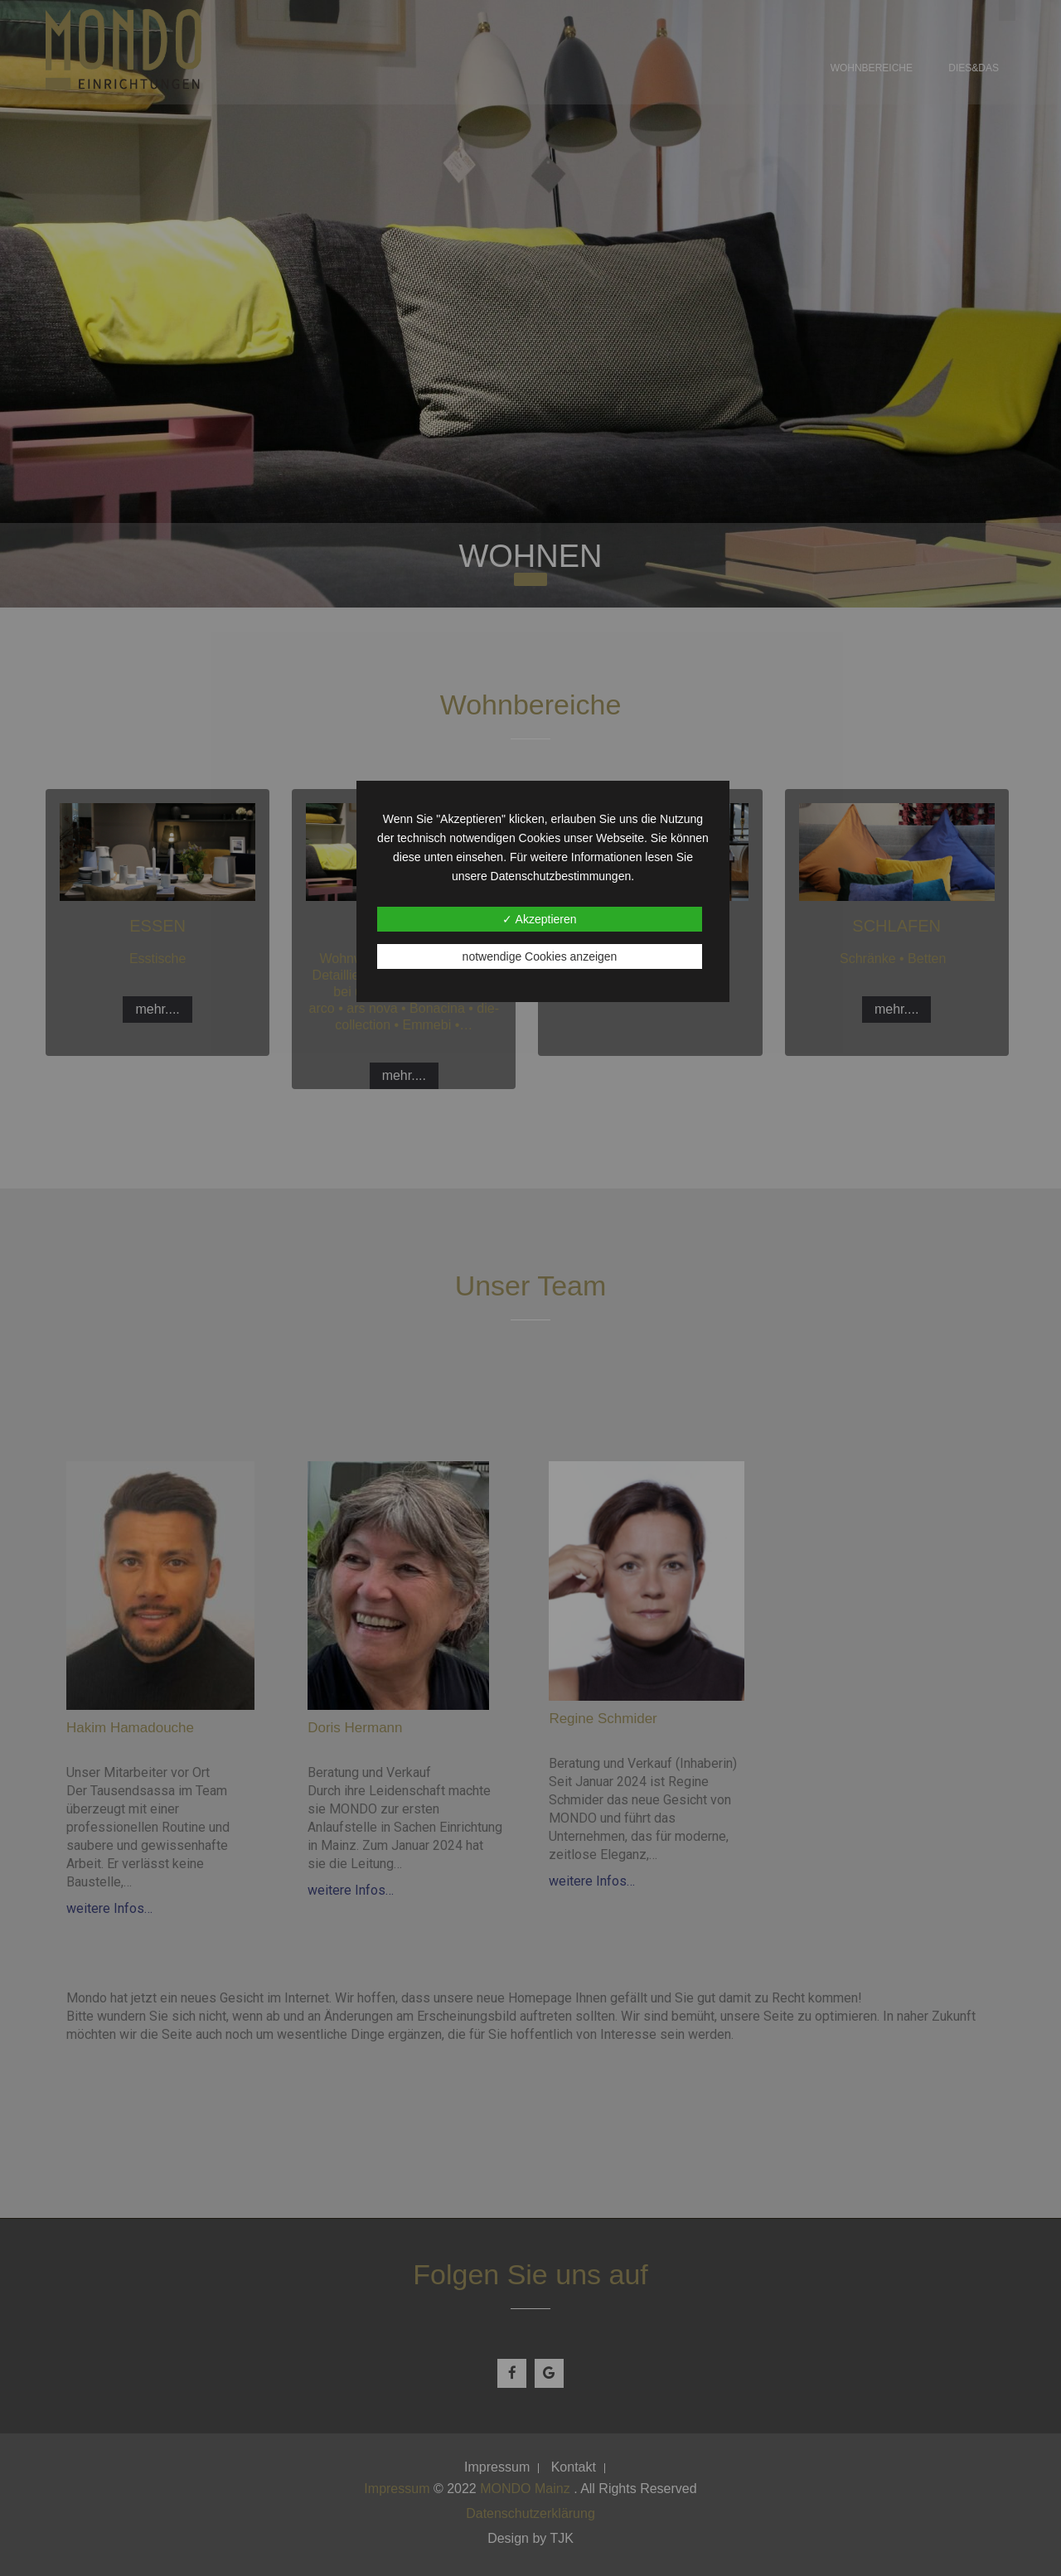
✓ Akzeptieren (539, 919)
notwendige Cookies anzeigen (540, 956)
